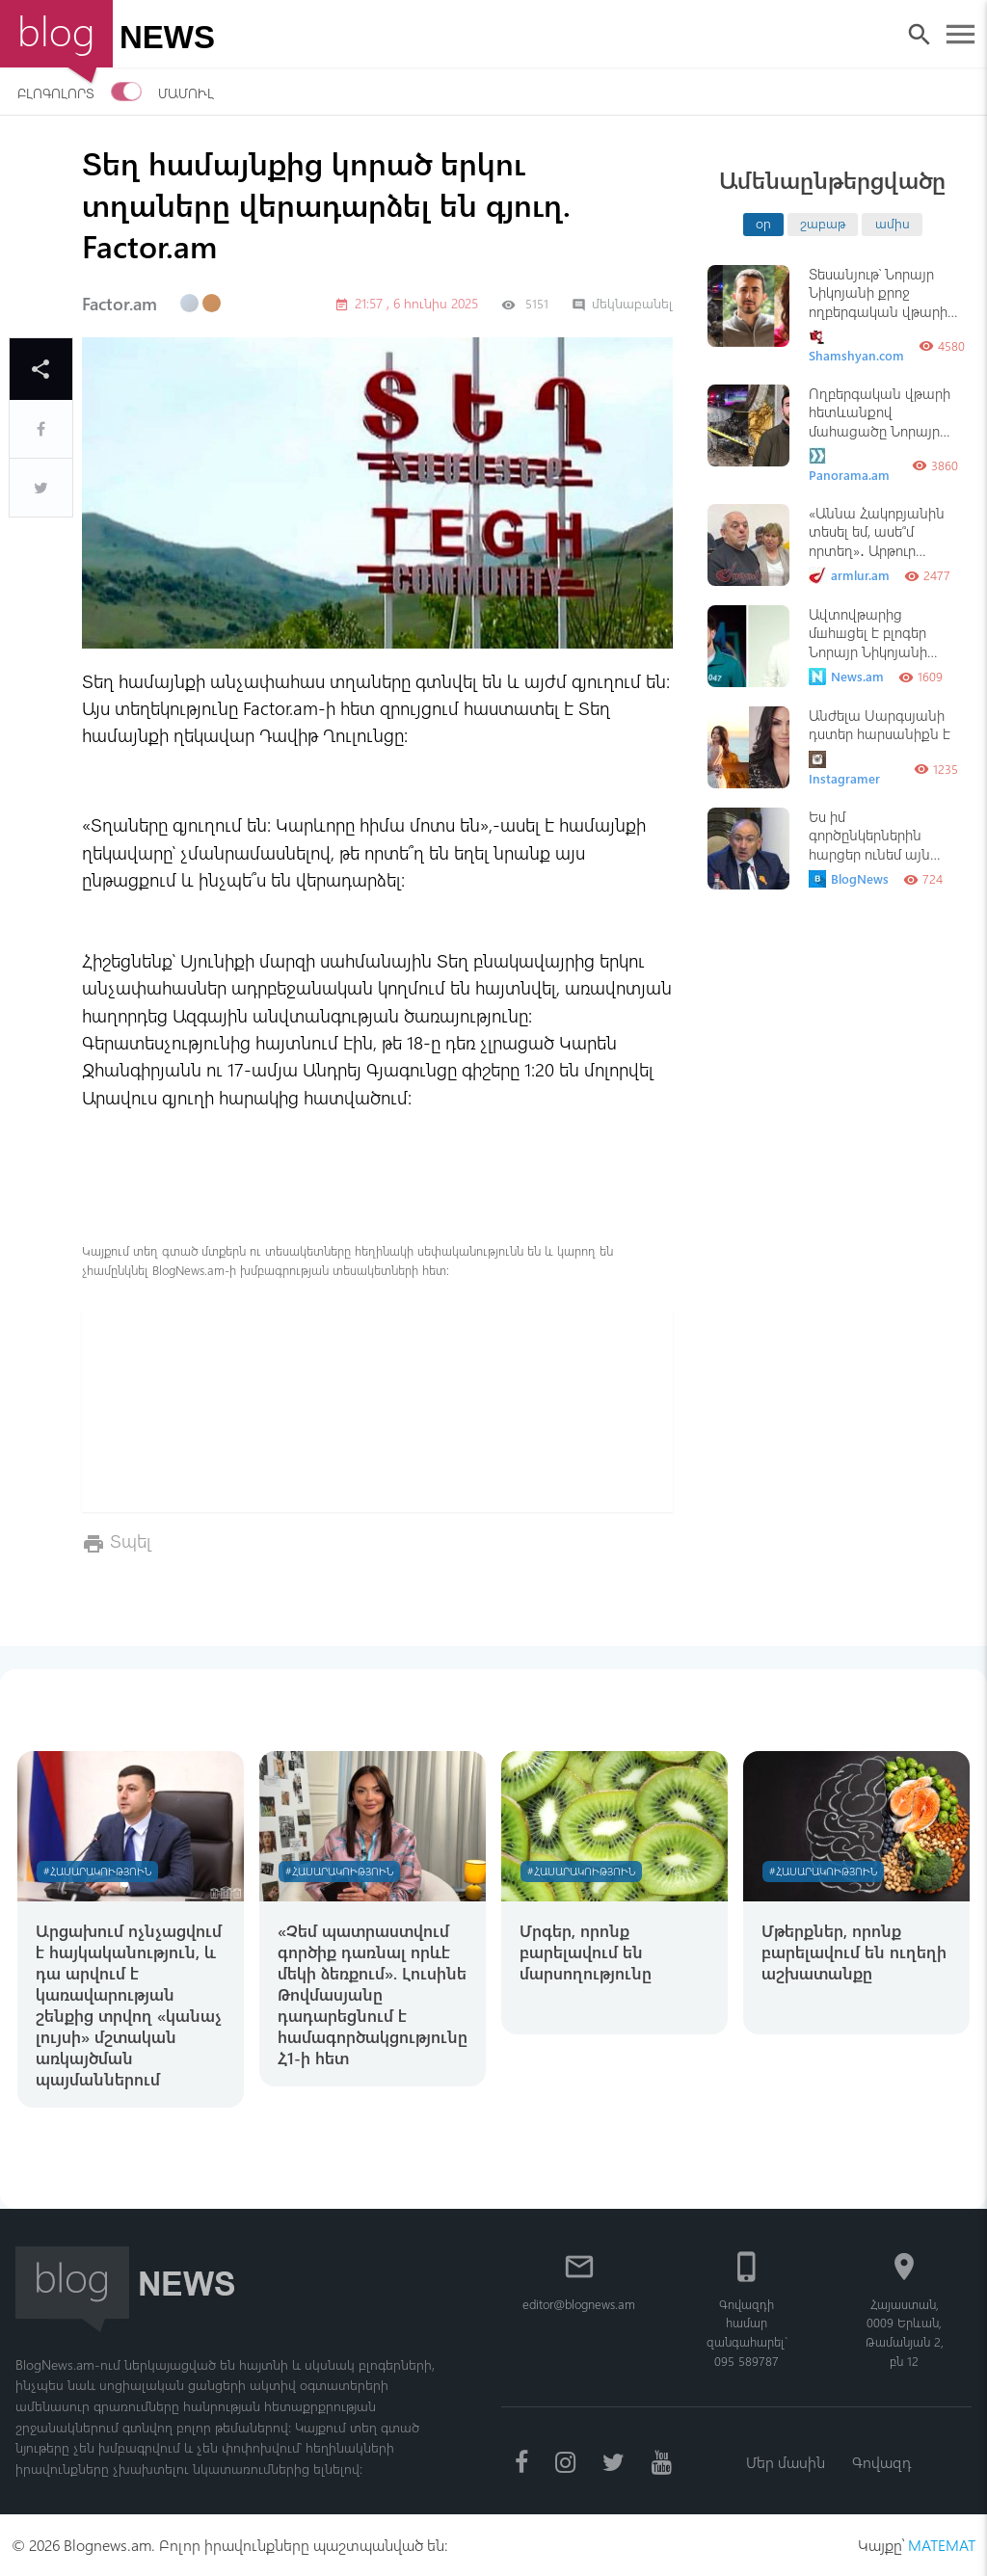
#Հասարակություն (97, 1871)
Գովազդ (881, 2462)
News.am (846, 676)
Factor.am (119, 303)
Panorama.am (849, 465)
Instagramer (844, 768)
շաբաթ (822, 222)
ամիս (892, 222)
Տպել (130, 1540)
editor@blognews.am (578, 2304)
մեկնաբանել (622, 303)
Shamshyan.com (856, 346)
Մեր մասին (785, 2462)
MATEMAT (941, 2545)
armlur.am (849, 575)
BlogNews (849, 879)
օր (763, 222)
